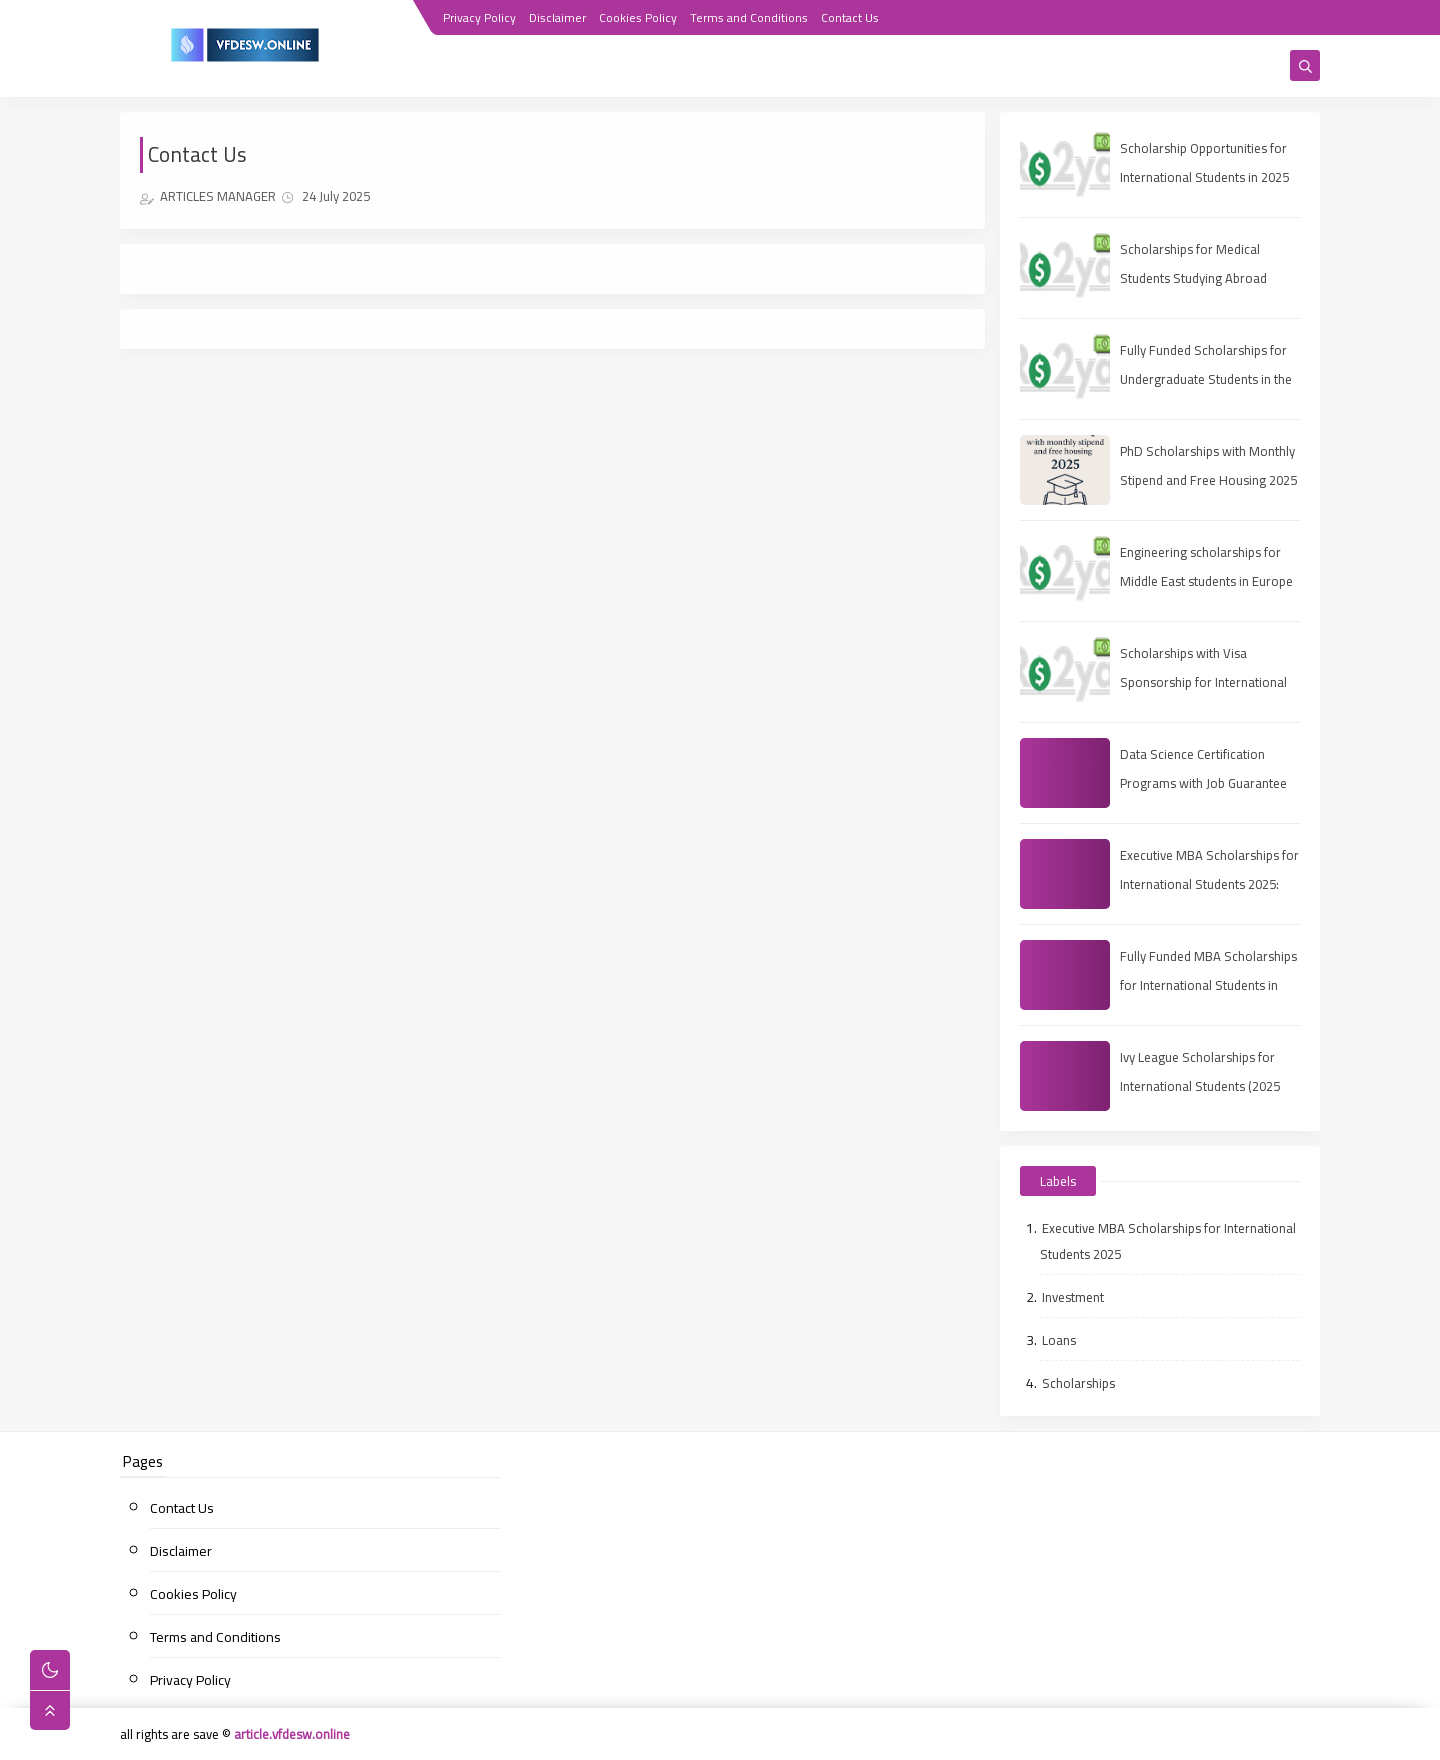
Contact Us (850, 17)
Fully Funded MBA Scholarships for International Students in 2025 (1208, 985)
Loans (1059, 1340)
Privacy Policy (479, 17)
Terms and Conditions (749, 17)
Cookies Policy (638, 17)
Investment (1073, 1297)
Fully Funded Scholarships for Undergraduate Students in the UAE (1206, 379)
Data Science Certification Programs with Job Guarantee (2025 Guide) (1203, 783)
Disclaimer (557, 17)
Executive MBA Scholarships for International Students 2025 (1168, 1241)
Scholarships (1078, 1383)
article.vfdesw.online (292, 1734)
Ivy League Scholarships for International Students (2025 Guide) (1200, 1086)
